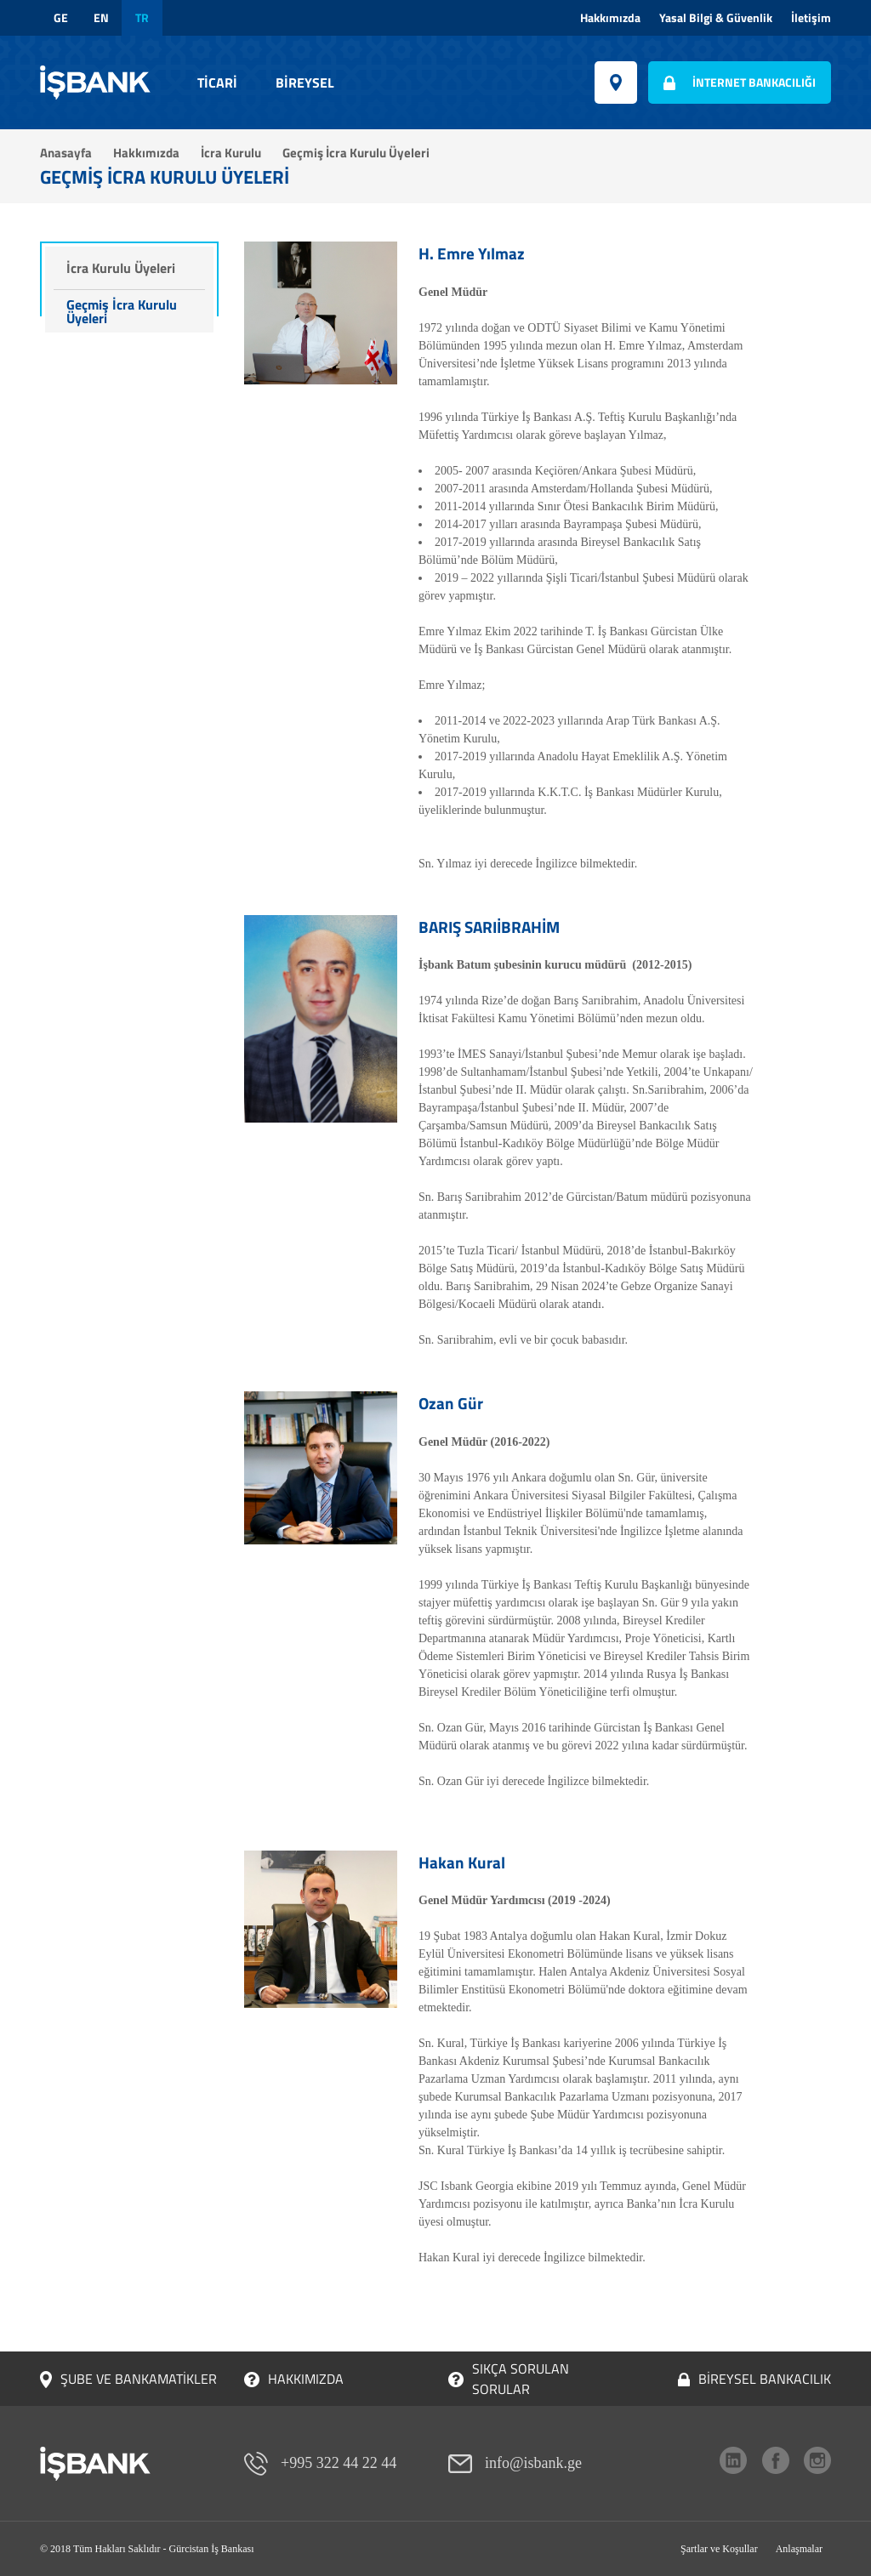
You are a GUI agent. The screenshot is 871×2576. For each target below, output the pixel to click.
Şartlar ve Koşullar (719, 2549)
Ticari (217, 82)
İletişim (811, 18)
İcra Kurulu (231, 152)
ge (61, 18)
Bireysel (305, 82)
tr (142, 18)
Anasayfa (66, 152)
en (101, 18)
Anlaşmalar (799, 2549)
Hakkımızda (610, 18)
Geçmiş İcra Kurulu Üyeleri (121, 311)
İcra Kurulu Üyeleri (120, 268)
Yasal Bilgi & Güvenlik (715, 18)
